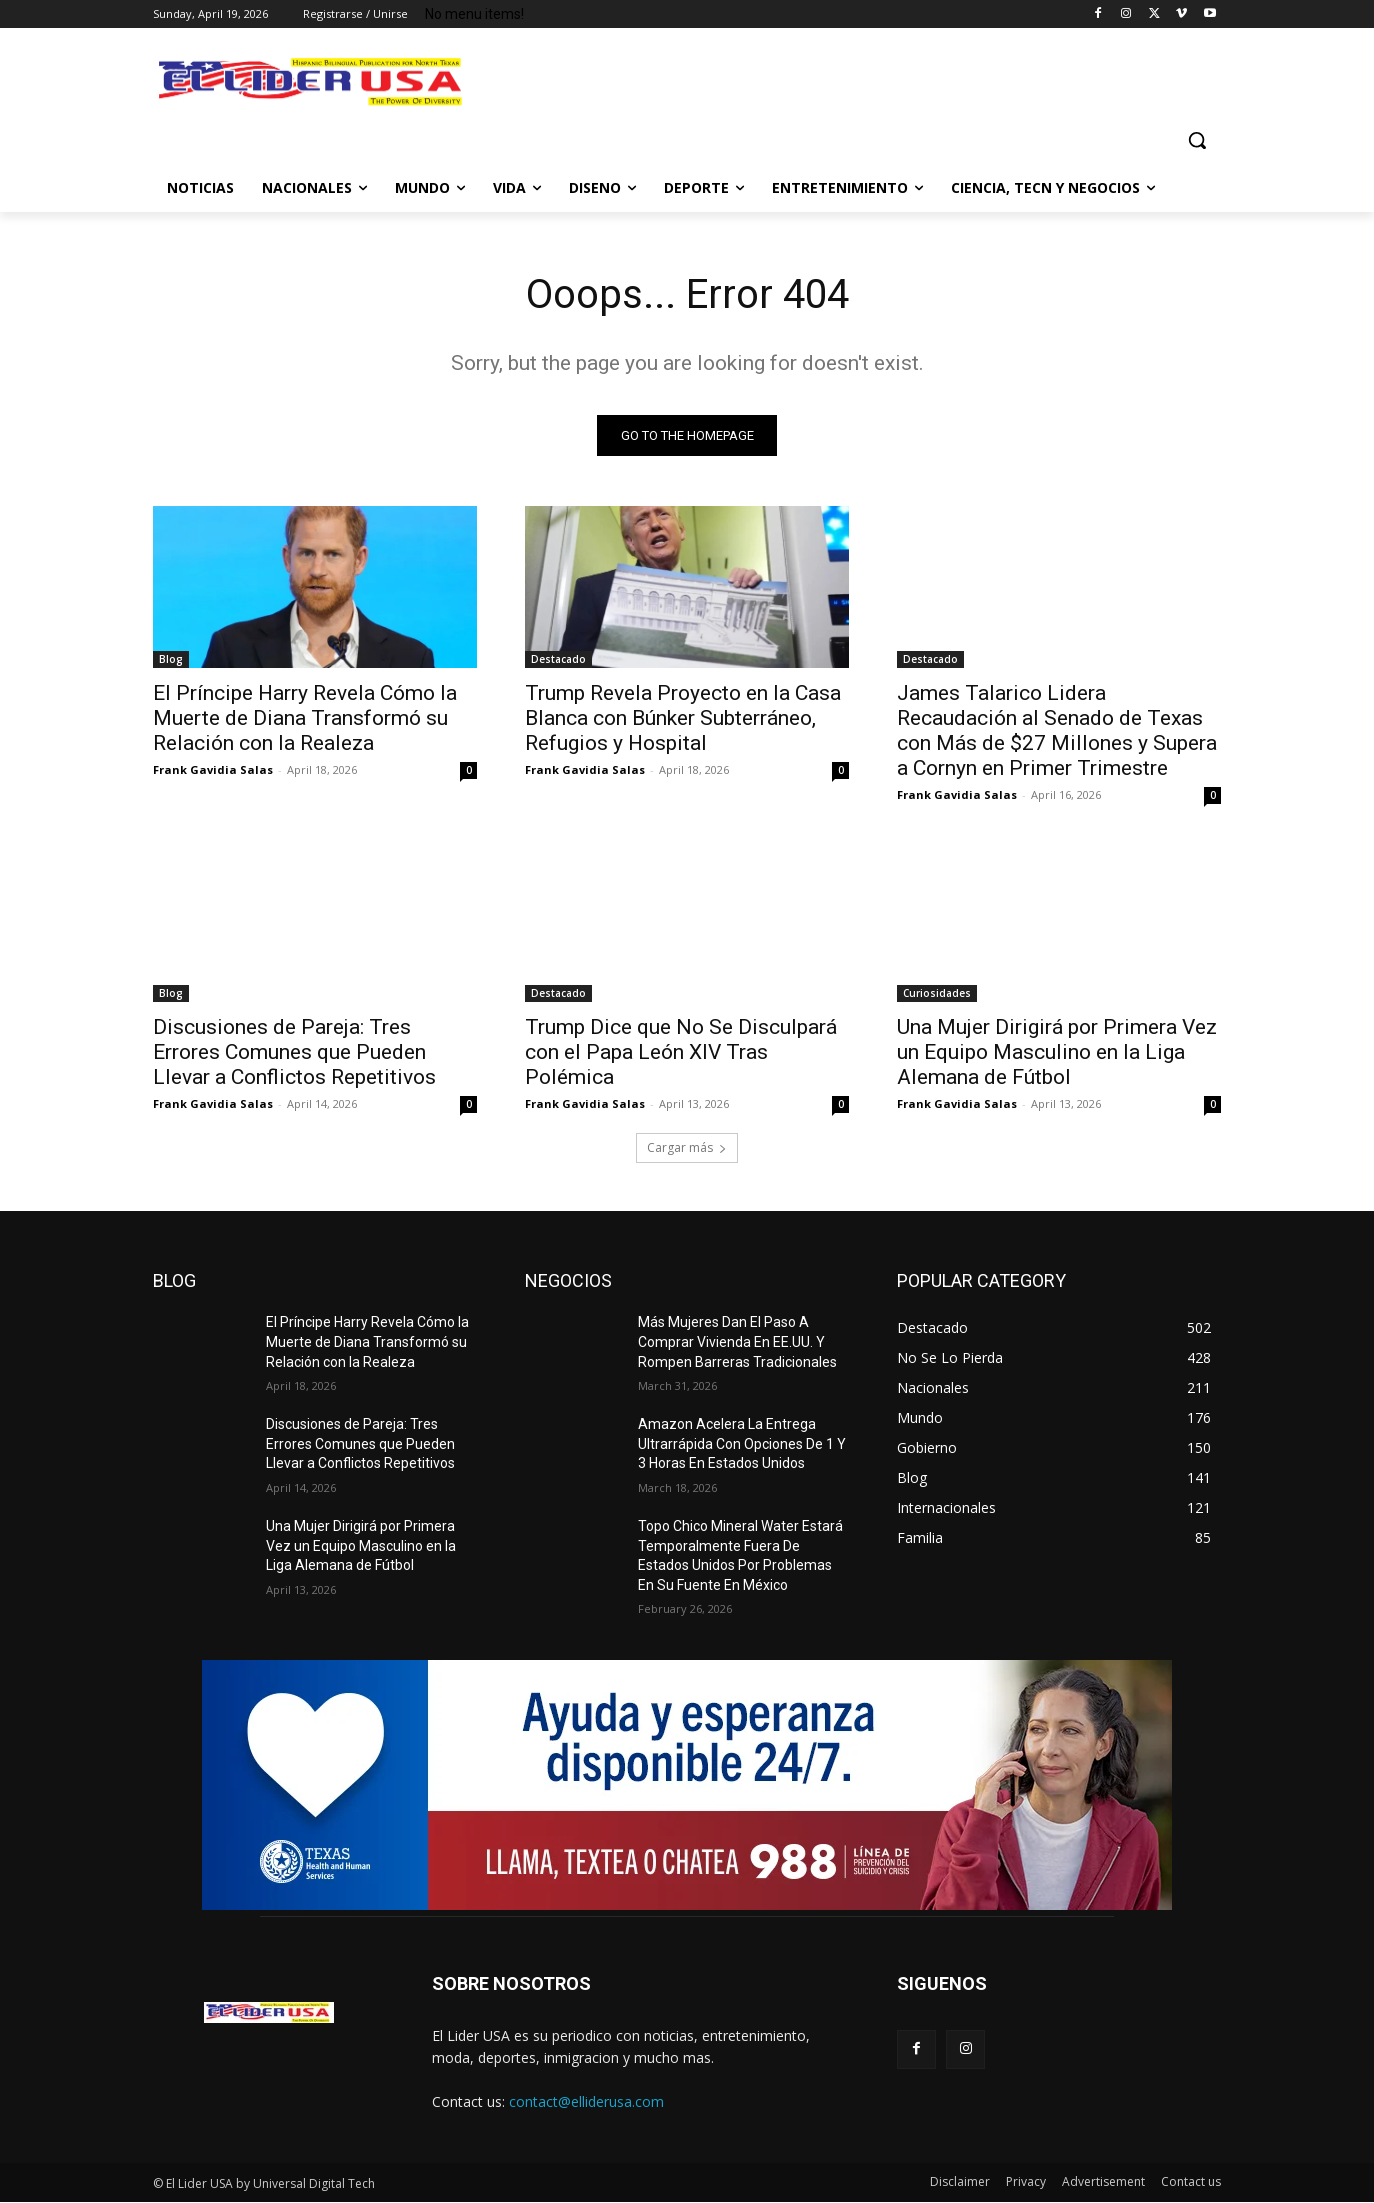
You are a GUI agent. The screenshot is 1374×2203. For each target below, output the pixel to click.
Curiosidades (937, 993)
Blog (171, 659)
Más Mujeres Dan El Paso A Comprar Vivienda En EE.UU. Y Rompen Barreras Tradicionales (737, 1341)
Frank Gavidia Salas (213, 769)
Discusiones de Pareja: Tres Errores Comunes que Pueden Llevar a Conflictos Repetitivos (294, 1052)
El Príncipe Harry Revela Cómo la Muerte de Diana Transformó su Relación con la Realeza (305, 718)
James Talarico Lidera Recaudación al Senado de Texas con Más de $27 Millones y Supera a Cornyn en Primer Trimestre (1057, 730)
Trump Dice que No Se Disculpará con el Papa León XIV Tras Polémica (681, 1052)
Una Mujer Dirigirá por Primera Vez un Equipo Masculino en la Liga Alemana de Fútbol (1057, 1052)
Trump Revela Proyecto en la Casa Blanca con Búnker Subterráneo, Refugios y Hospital (683, 718)
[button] (1197, 140)
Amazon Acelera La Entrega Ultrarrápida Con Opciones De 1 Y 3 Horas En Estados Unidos (742, 1443)
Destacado (558, 659)
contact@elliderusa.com (586, 2101)
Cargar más (687, 1147)
